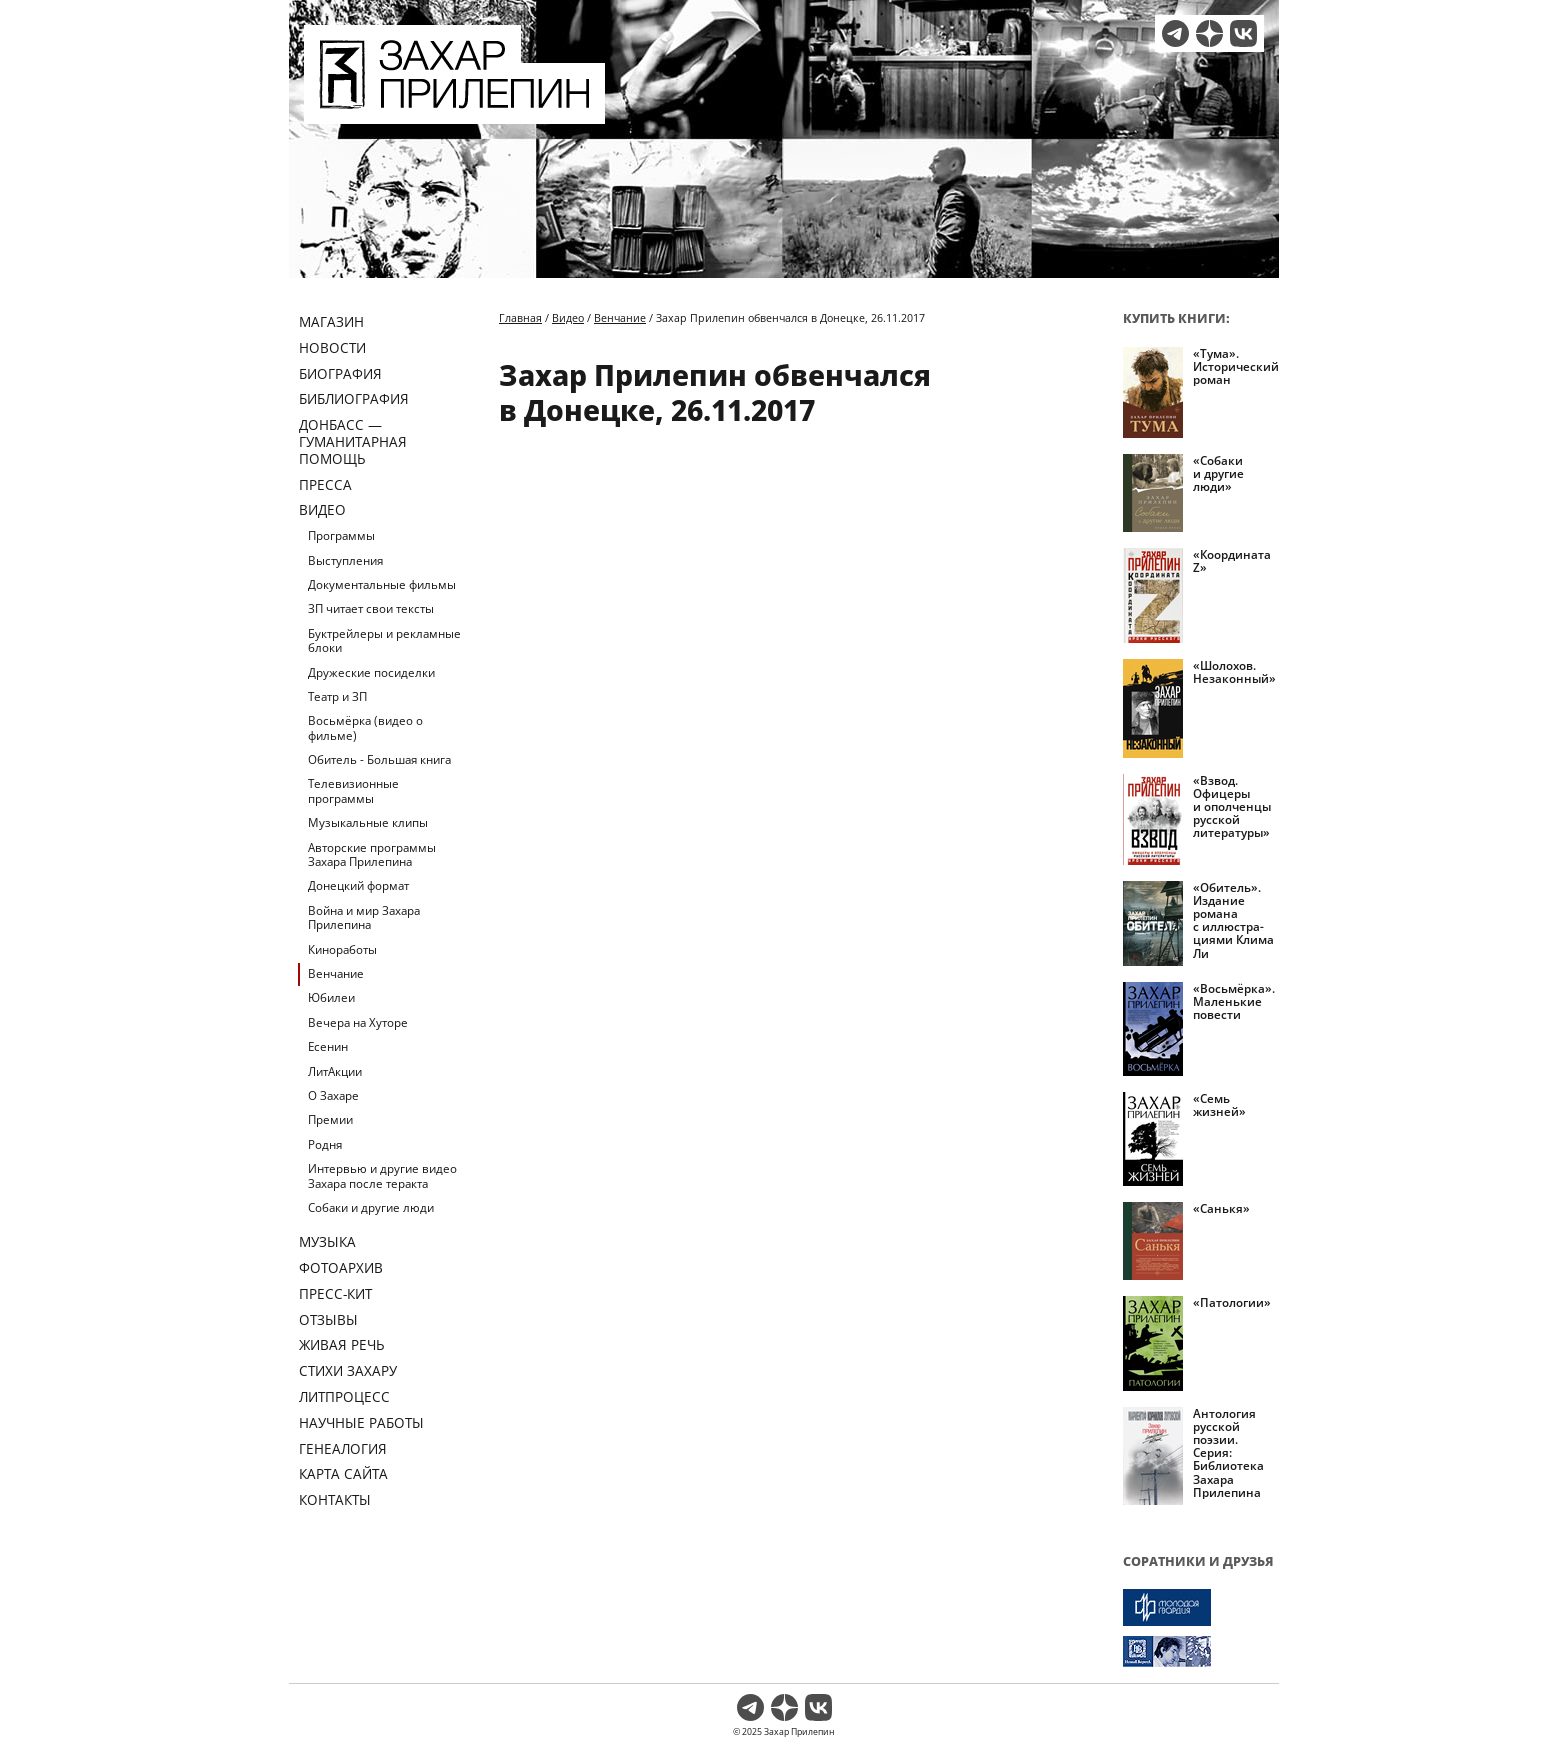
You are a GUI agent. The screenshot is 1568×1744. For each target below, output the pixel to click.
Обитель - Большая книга (379, 759)
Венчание (336, 973)
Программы (341, 535)
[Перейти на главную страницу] (454, 112)
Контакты (335, 1499)
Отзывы (328, 1319)
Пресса (325, 484)
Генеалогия (343, 1448)
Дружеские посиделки (371, 672)
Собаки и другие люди (371, 1207)
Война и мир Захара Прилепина (364, 917)
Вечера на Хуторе (358, 1022)
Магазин (331, 321)
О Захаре (333, 1095)
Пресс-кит (335, 1293)
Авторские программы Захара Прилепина (372, 854)
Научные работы (361, 1422)
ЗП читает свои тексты (371, 608)
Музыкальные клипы (368, 822)
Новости (332, 347)
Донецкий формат (358, 885)
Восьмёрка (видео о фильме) (365, 727)
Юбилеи (331, 997)
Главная (520, 317)
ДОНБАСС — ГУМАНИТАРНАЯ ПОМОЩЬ (353, 441)
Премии (330, 1119)
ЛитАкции (335, 1071)
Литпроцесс (344, 1396)
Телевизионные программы (353, 790)
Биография (340, 373)
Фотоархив (341, 1267)
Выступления (345, 560)
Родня (325, 1144)
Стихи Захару (348, 1370)
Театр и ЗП (337, 696)
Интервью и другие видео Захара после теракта (382, 1175)
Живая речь (342, 1344)
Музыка (327, 1241)
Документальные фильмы (382, 584)
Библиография (354, 398)
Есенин (328, 1046)
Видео (322, 509)
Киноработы (342, 949)
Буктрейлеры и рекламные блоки (384, 640)
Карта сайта (343, 1473)
